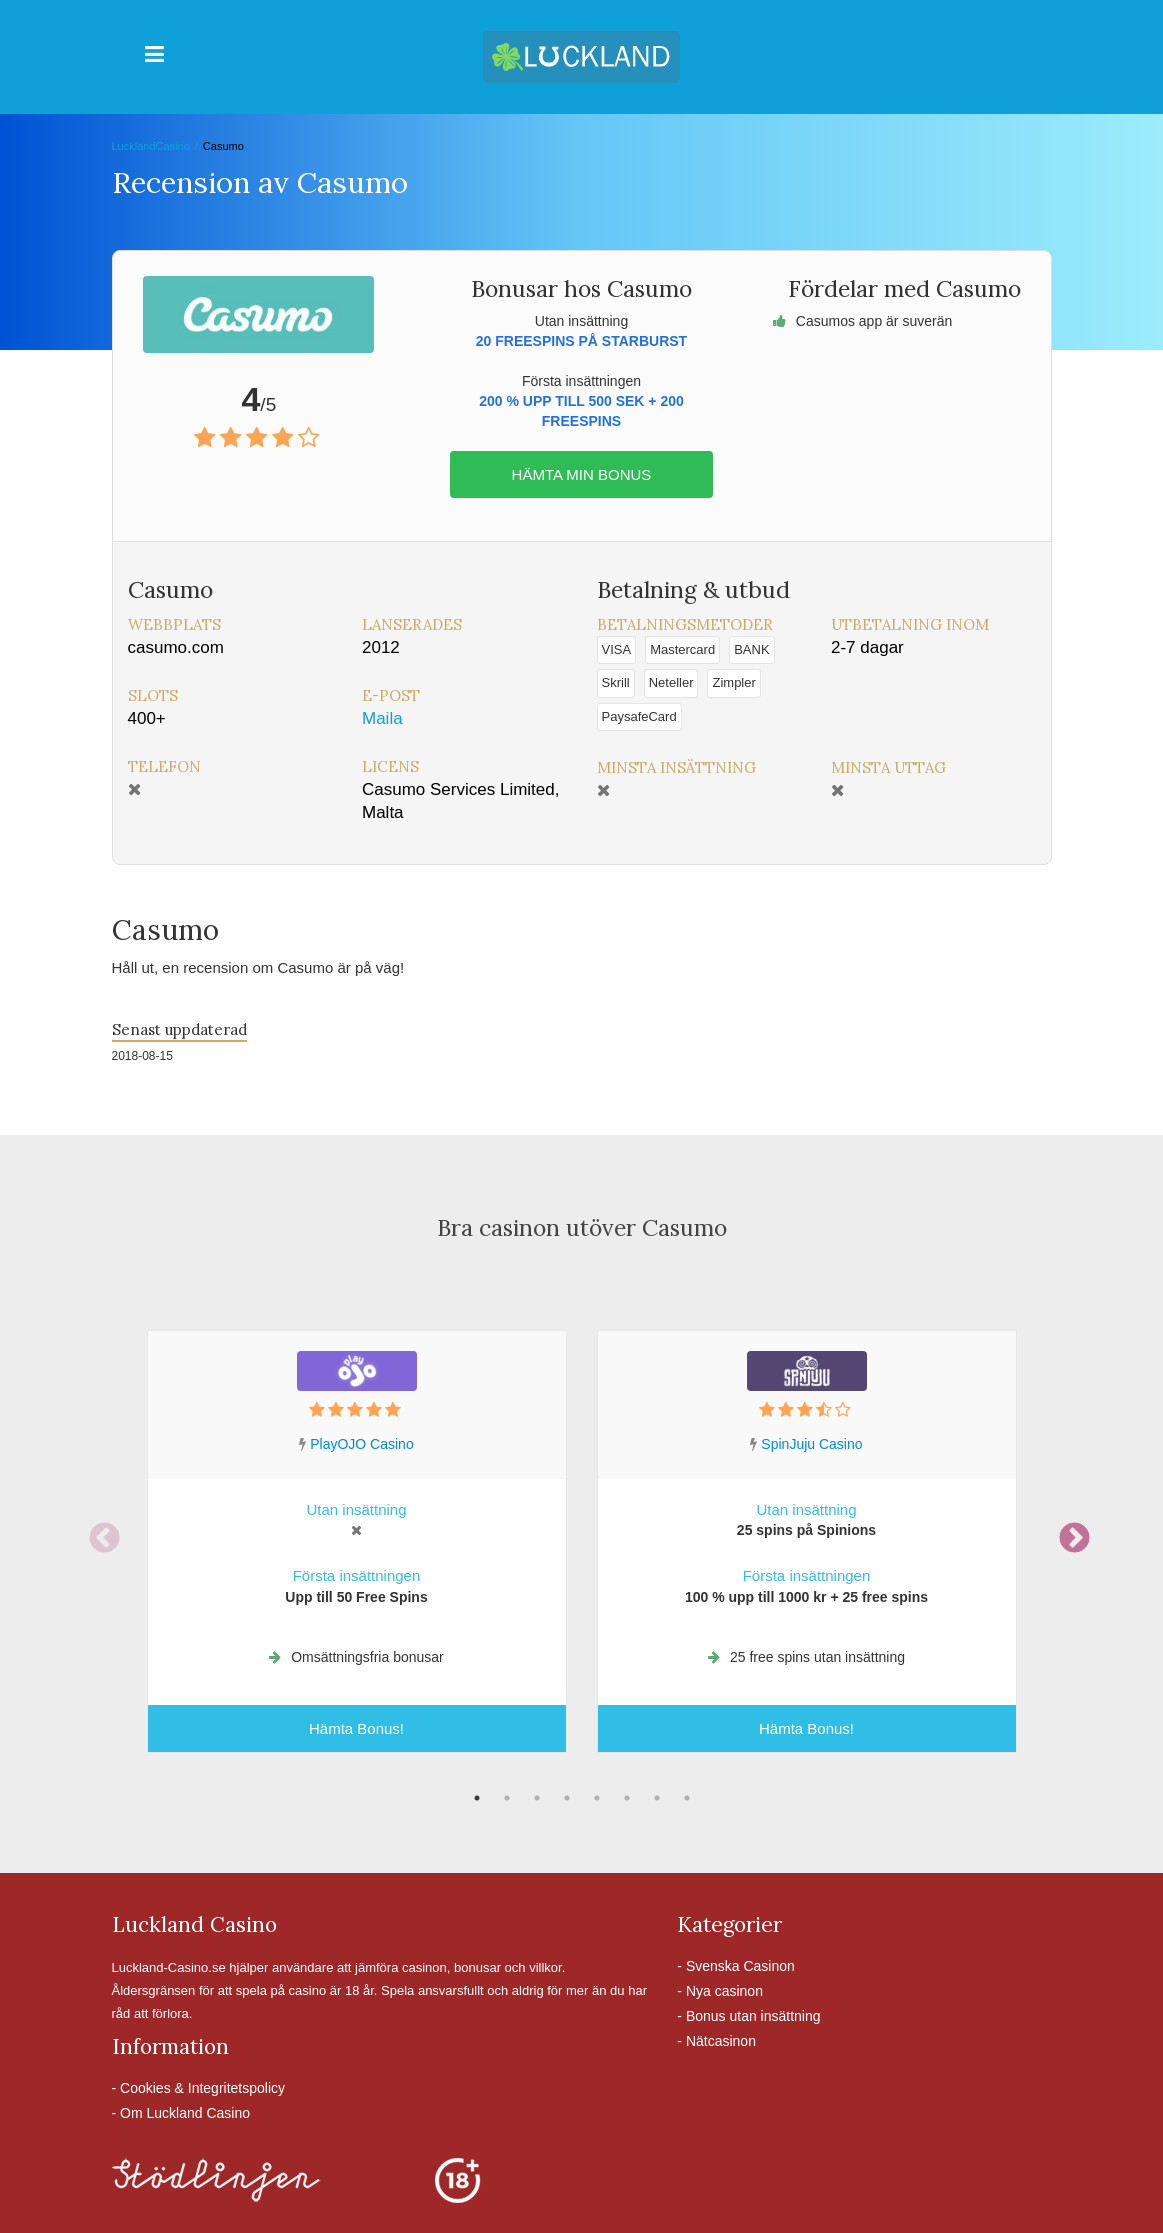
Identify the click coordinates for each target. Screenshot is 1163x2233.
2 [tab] (507, 1798)
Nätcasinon (721, 2041)
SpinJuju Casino (811, 1444)
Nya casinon (724, 1991)
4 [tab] (567, 1798)
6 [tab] (627, 1798)
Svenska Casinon (740, 1966)
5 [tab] (597, 1798)
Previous (97, 1532)
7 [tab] (657, 1798)
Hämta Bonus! (356, 1728)
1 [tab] (477, 1798)
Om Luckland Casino (185, 2113)
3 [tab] (537, 1798)
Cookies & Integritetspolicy (202, 2088)
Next (1067, 1532)
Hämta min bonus (582, 474)
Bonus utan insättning (753, 2016)
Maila (382, 718)
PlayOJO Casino (361, 1444)
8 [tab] (687, 1798)
